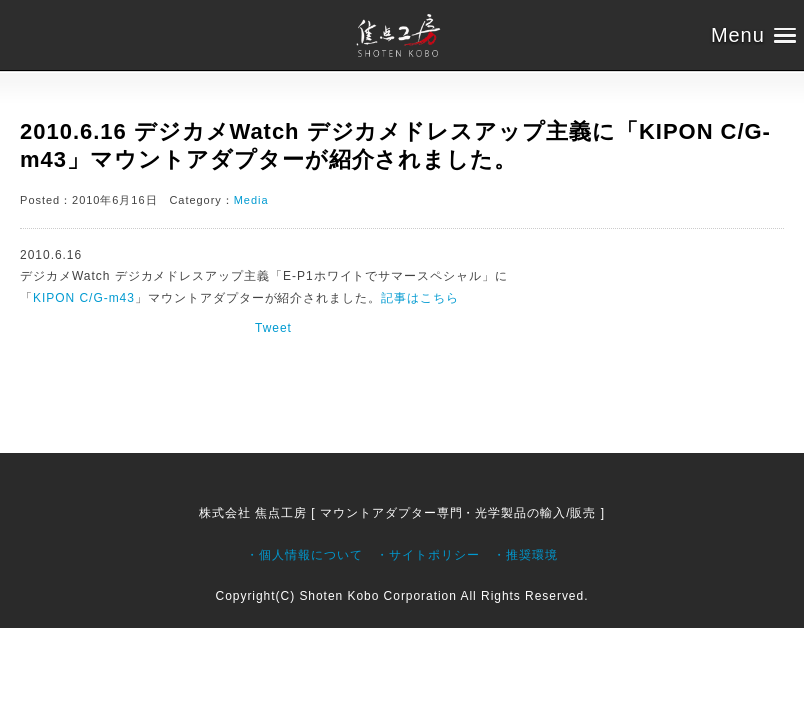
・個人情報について (304, 555)
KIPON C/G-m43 (84, 298)
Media (251, 200)
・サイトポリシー (428, 555)
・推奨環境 (525, 555)
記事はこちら (420, 298)
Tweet (273, 328)
